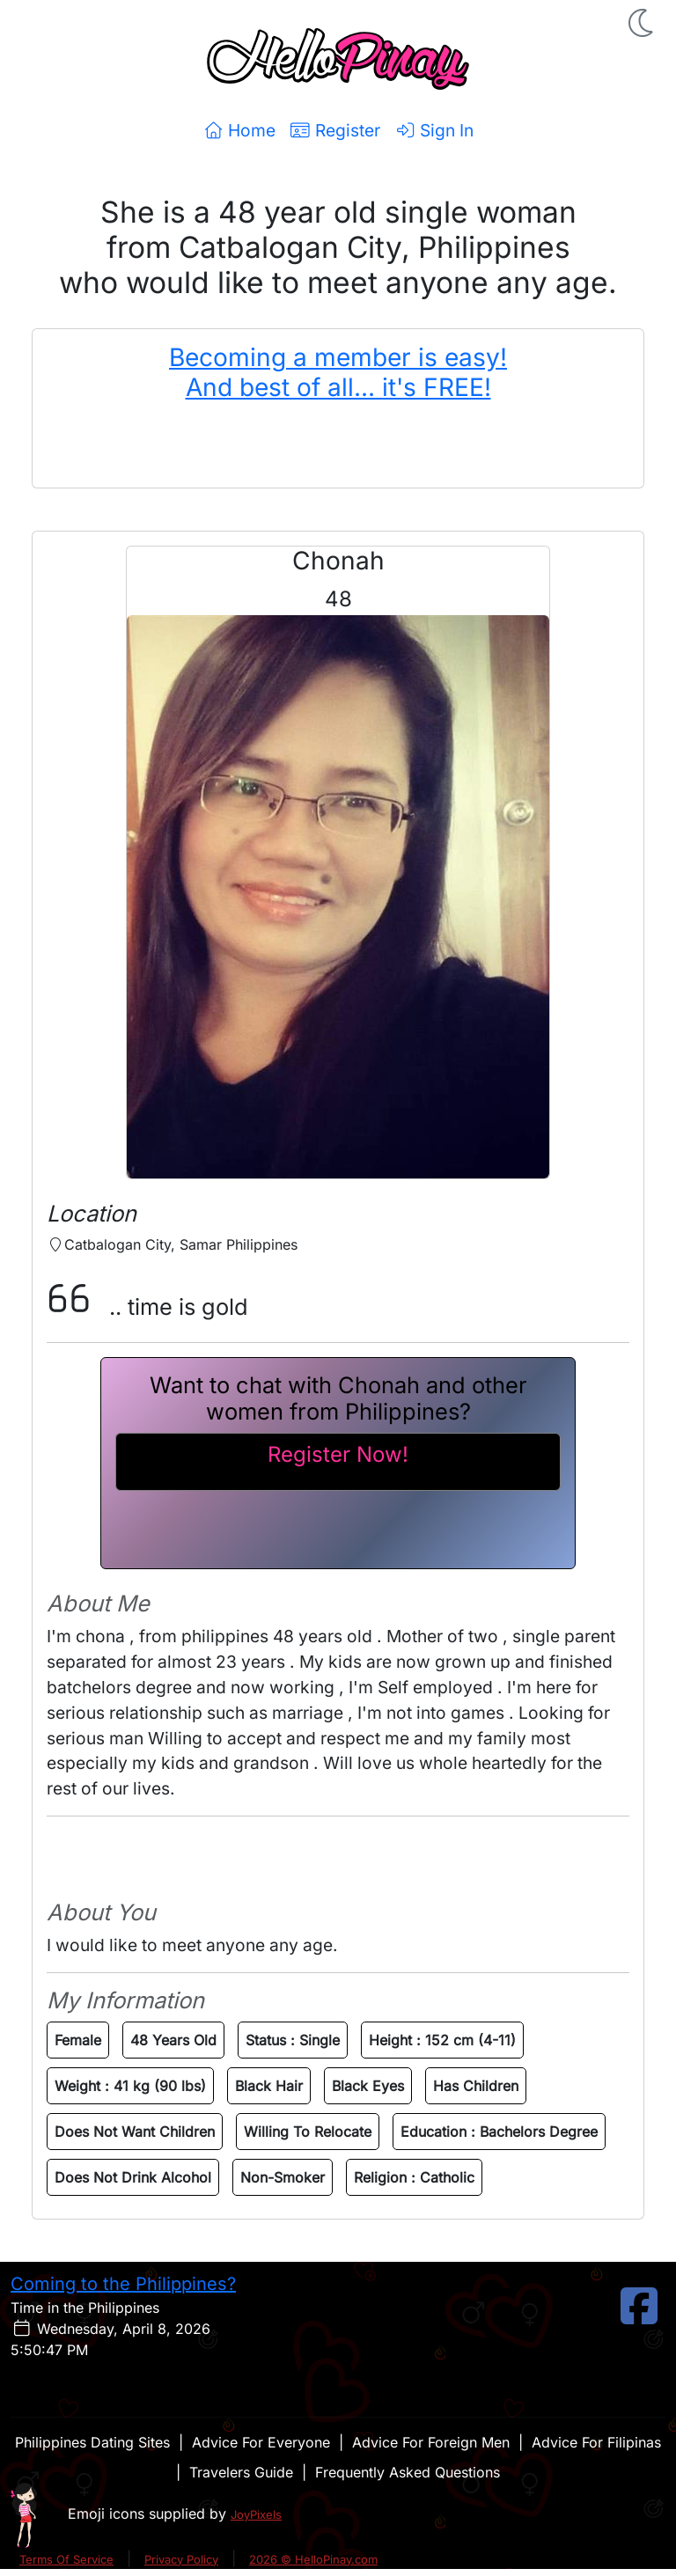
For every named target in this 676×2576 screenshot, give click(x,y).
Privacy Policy (181, 2559)
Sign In (434, 130)
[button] (642, 23)
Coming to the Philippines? (123, 2283)
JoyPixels (256, 2514)
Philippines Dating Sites (92, 2442)
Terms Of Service (66, 2559)
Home (239, 130)
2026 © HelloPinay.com (313, 2559)
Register (335, 130)
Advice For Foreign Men (431, 2442)
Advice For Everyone (261, 2442)
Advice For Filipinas (596, 2442)
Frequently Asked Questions (407, 2472)
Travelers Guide (241, 2472)
